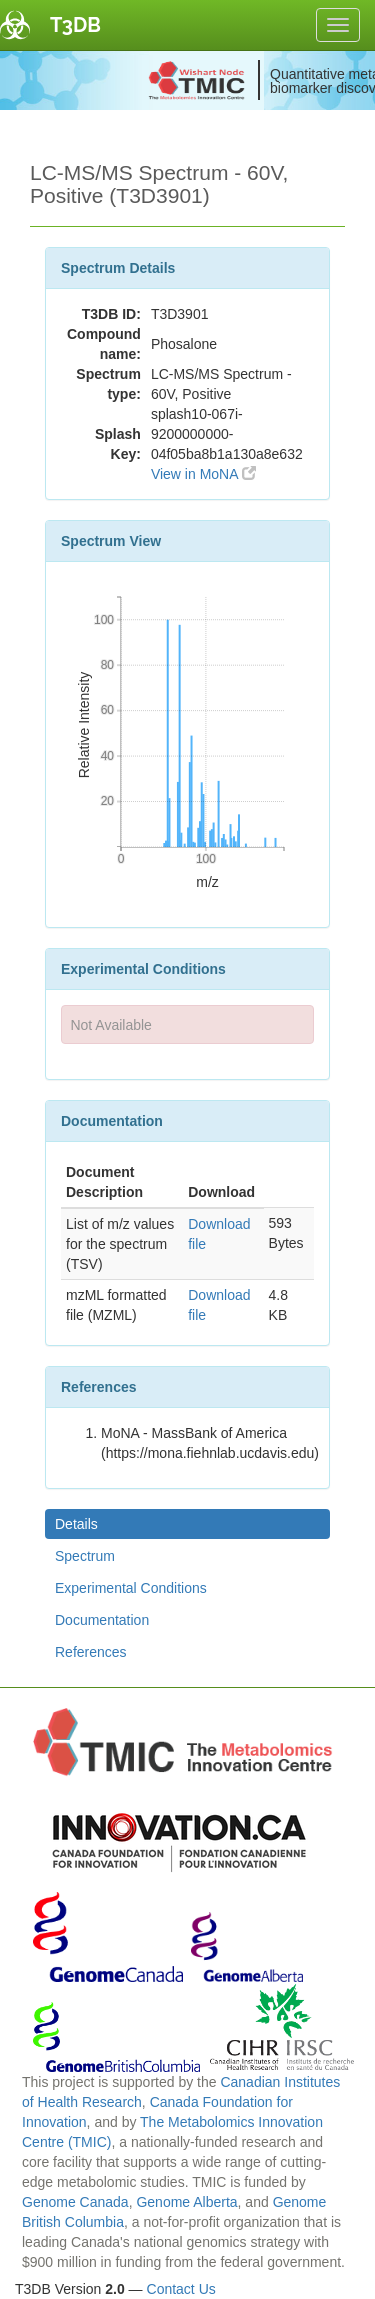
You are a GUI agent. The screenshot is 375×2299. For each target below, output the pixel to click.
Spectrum (85, 1556)
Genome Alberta (186, 2202)
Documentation (102, 1620)
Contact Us (181, 2289)
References (91, 1652)
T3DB (75, 25)
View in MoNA (203, 474)
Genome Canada (75, 2202)
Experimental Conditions (131, 1588)
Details (76, 1524)
